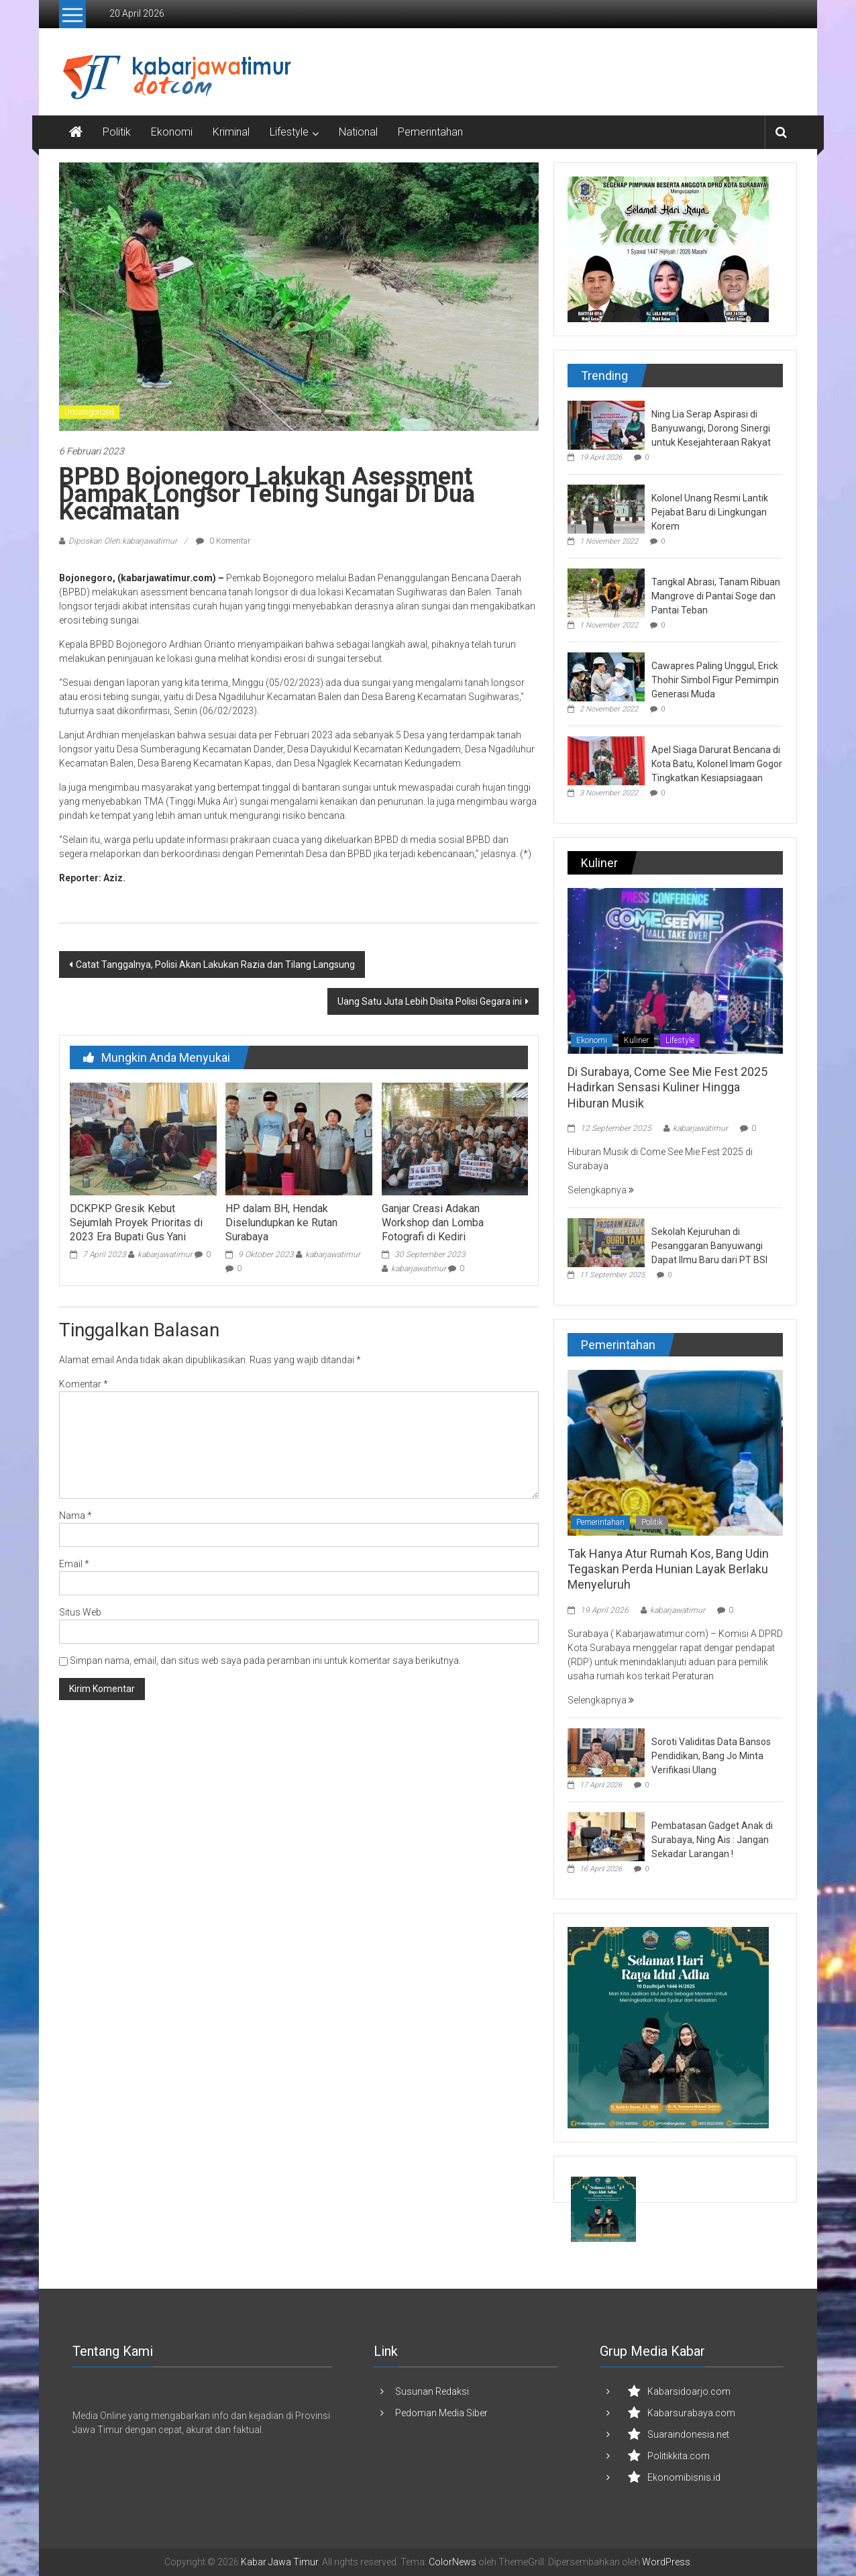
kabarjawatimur (165, 1254)
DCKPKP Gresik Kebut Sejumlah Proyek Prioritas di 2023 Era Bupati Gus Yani (136, 1222)
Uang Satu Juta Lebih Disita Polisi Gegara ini (429, 1001)
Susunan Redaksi (432, 2391)
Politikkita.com (678, 2455)
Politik (117, 132)
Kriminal (231, 132)
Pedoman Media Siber (441, 2413)
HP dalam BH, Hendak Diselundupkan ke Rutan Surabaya (281, 1222)
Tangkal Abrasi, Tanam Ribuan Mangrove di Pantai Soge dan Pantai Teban (715, 596)
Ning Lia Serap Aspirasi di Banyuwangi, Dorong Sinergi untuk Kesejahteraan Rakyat (711, 428)
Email (74, 1563)
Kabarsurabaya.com (691, 2413)
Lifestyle (289, 132)
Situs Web (80, 1612)
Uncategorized (89, 412)
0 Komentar (223, 541)
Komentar (83, 1384)
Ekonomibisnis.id (683, 2477)
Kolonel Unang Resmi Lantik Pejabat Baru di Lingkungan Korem (709, 512)
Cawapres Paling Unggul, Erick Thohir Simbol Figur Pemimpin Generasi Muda (715, 679)
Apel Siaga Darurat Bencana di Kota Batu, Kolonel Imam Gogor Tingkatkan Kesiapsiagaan (716, 763)
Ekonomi (172, 132)
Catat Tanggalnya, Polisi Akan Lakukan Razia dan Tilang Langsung (215, 964)
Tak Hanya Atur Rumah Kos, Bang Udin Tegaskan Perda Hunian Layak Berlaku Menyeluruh (668, 1569)
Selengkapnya (601, 1190)
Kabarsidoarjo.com (689, 2391)
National (358, 132)
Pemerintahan (430, 132)
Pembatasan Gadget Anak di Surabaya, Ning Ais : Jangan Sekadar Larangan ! (712, 1839)
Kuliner (636, 1040)
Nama (75, 1515)
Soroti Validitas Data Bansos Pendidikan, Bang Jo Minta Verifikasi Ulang (711, 1755)
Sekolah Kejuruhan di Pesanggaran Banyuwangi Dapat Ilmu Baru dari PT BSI (709, 1245)
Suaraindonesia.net (688, 2434)
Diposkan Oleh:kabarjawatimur (122, 541)
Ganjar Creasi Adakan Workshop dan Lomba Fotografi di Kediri (433, 1222)
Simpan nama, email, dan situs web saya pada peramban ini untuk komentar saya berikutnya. (265, 1660)
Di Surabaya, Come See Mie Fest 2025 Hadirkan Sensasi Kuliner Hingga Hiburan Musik (667, 1087)
